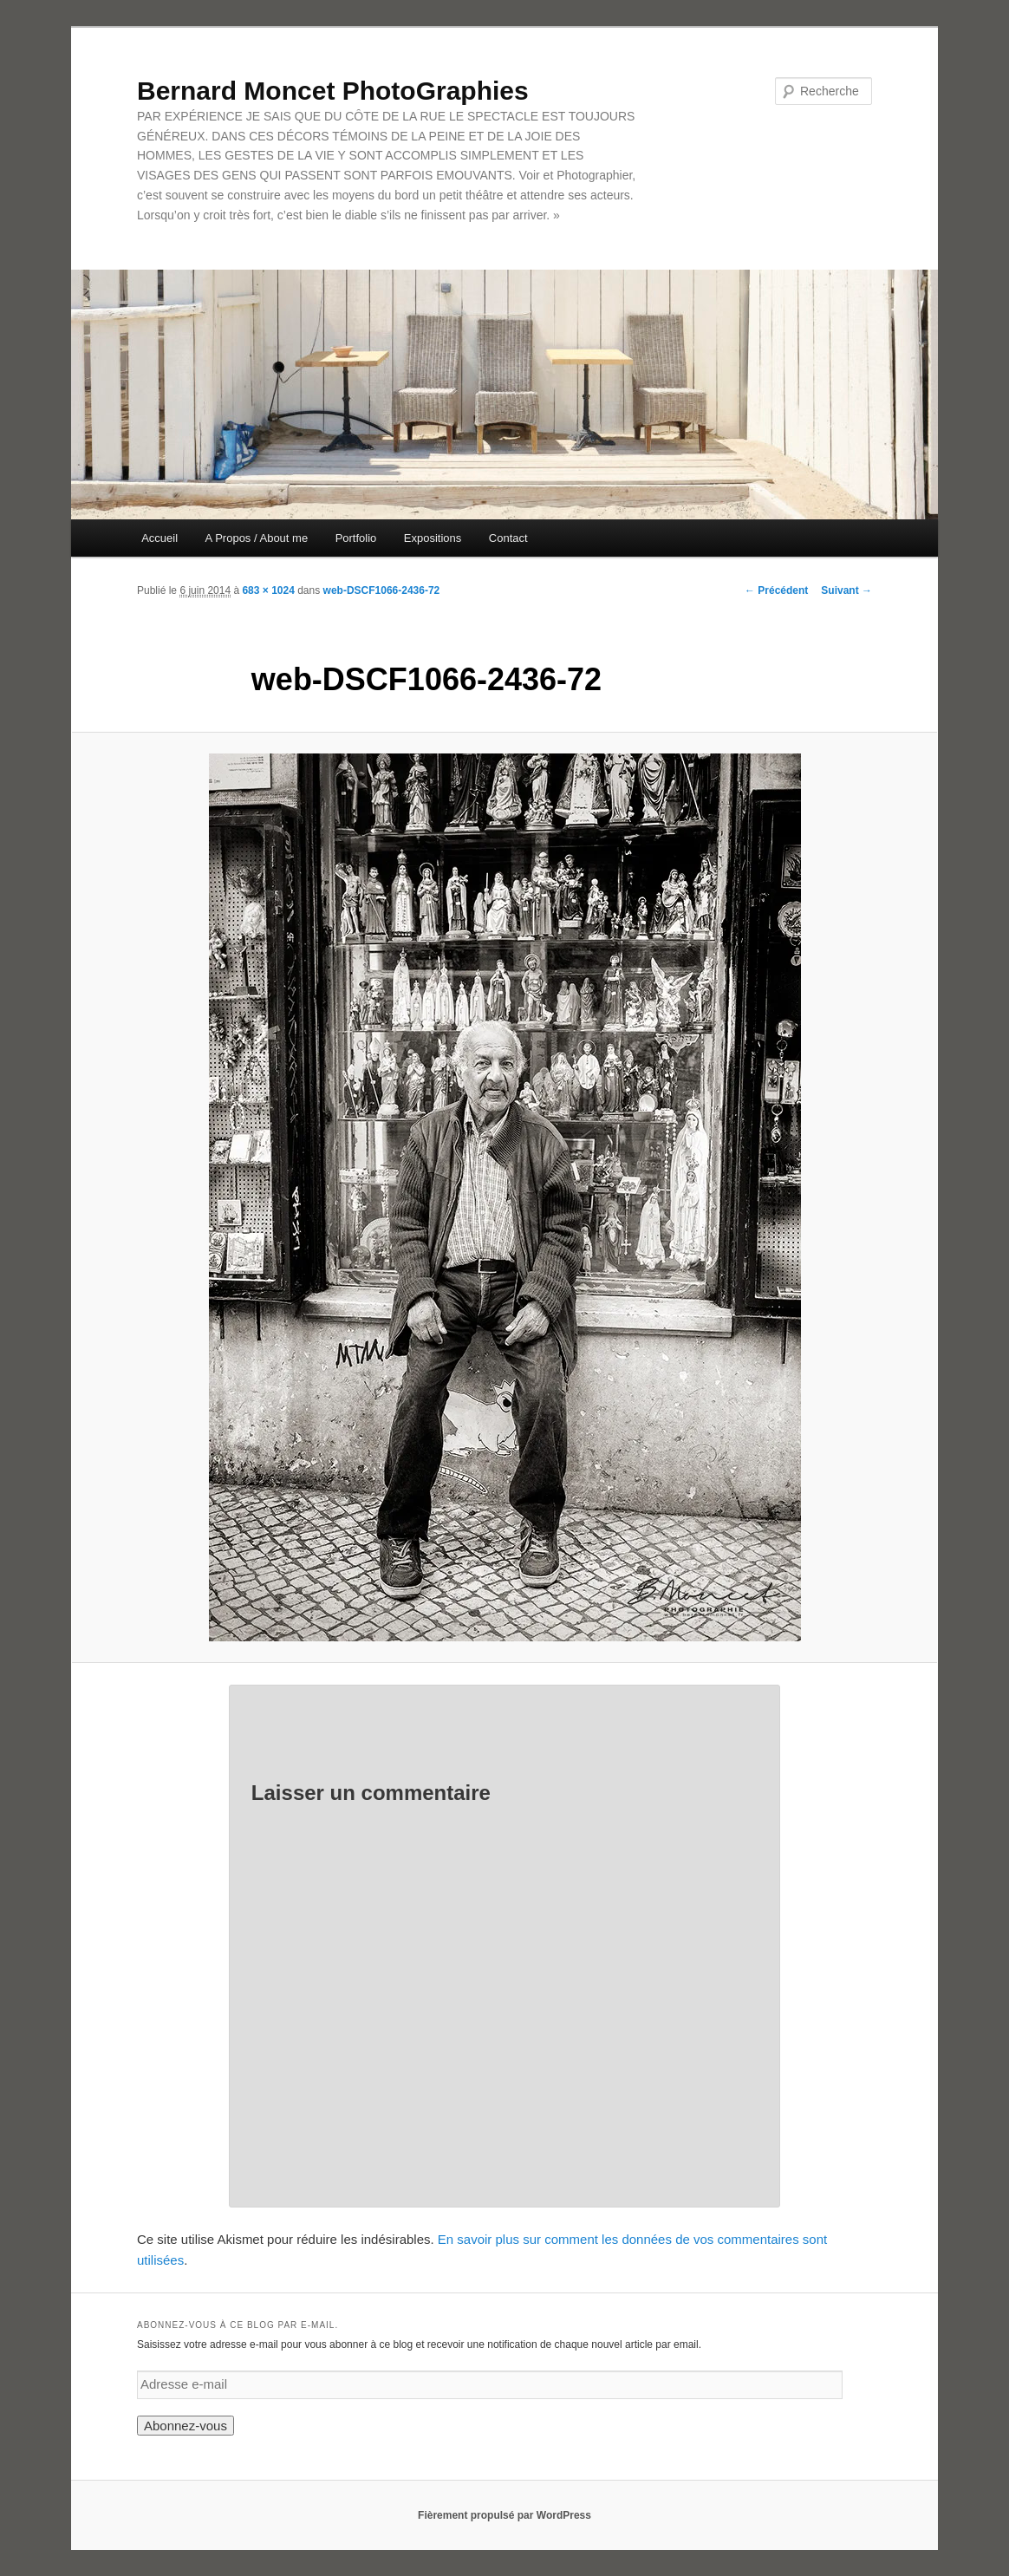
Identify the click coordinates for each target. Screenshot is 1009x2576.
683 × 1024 (268, 590)
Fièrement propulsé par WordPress (504, 2515)
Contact (508, 538)
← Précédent (776, 590)
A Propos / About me (257, 538)
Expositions (432, 538)
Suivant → (846, 590)
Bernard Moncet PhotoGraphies (333, 90)
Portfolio (356, 538)
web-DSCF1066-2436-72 (381, 590)
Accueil (159, 538)
